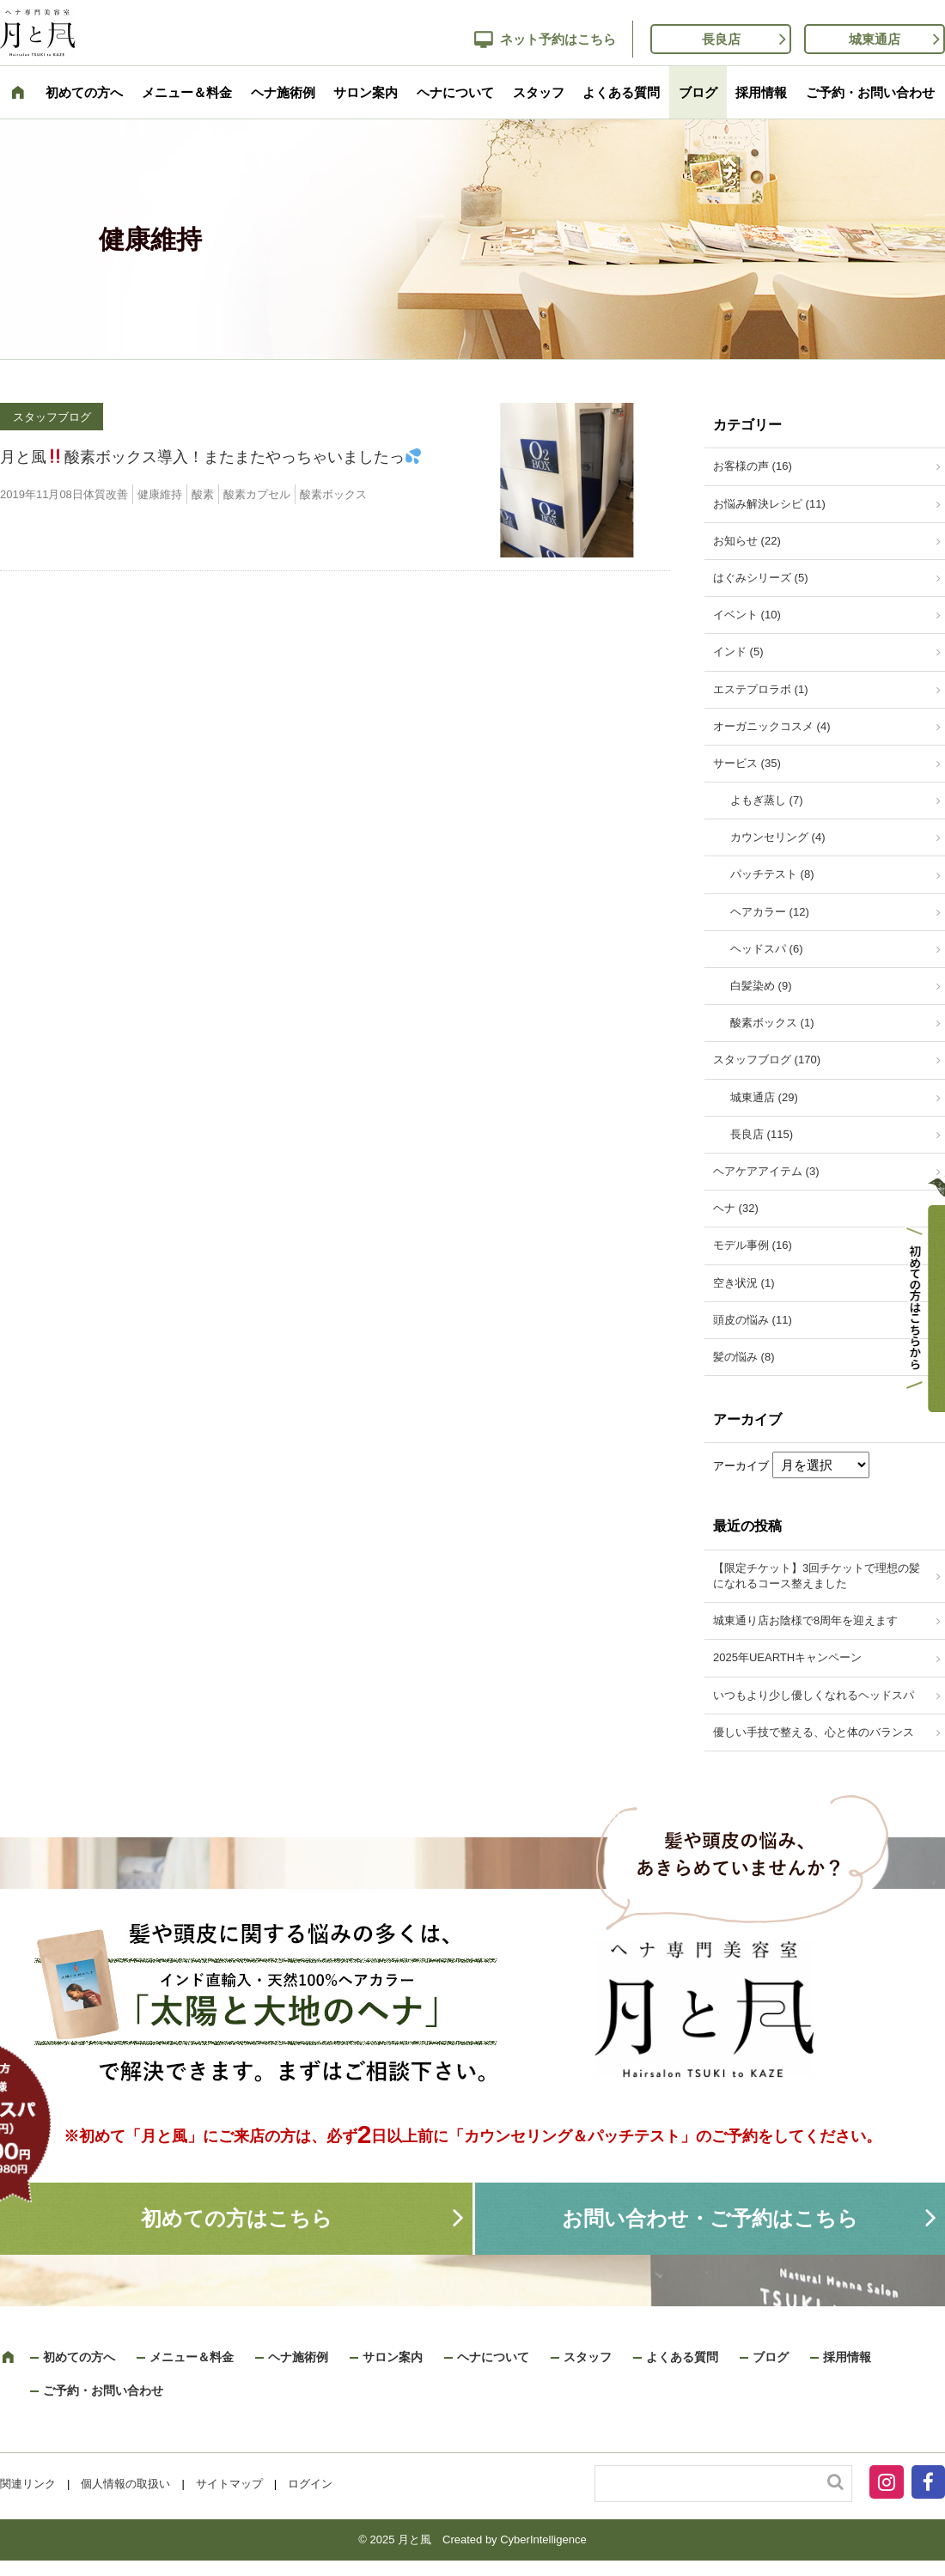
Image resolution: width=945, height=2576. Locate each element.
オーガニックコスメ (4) (772, 726)
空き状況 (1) (744, 1282)
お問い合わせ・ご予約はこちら (710, 2218)
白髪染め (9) (761, 985)
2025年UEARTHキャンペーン (787, 1657)
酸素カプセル (256, 494)
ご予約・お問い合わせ (870, 92)
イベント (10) (747, 614)
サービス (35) (747, 763)
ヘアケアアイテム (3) (766, 1171)
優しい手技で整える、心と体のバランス (813, 1732)
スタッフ (538, 92)
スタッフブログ (52, 417)
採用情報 (761, 92)
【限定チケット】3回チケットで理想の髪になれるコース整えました (816, 1576)
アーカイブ (741, 1465)
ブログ (698, 92)
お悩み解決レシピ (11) (769, 503)
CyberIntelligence (543, 2539)
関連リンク (28, 2483)
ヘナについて (455, 92)
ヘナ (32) (736, 1208)
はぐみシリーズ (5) (760, 577)
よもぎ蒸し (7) (766, 800)
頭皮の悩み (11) (752, 1319)
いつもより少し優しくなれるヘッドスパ (813, 1695)
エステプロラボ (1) (760, 689)
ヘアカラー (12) (769, 911)
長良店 (721, 39)
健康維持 (159, 494)
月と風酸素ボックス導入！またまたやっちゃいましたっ (210, 457)
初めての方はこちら (236, 2218)
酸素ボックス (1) (772, 1022)
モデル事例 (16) (752, 1245)
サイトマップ (229, 2483)
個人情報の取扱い (125, 2483)
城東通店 (874, 39)
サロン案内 (365, 92)
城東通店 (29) (764, 1097)
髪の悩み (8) (744, 1356)
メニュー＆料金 (187, 92)
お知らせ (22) (747, 540)
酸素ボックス (333, 494)
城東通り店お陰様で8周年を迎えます (805, 1620)
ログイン (310, 2483)
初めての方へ (84, 92)
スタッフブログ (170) (766, 1059)
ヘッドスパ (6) (766, 948)
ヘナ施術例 (283, 92)
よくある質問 (621, 92)
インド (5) (738, 651)
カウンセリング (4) (778, 837)
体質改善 (105, 494)
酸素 (203, 494)
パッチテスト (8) (772, 874)
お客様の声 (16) (752, 466)
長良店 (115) (761, 1134)
